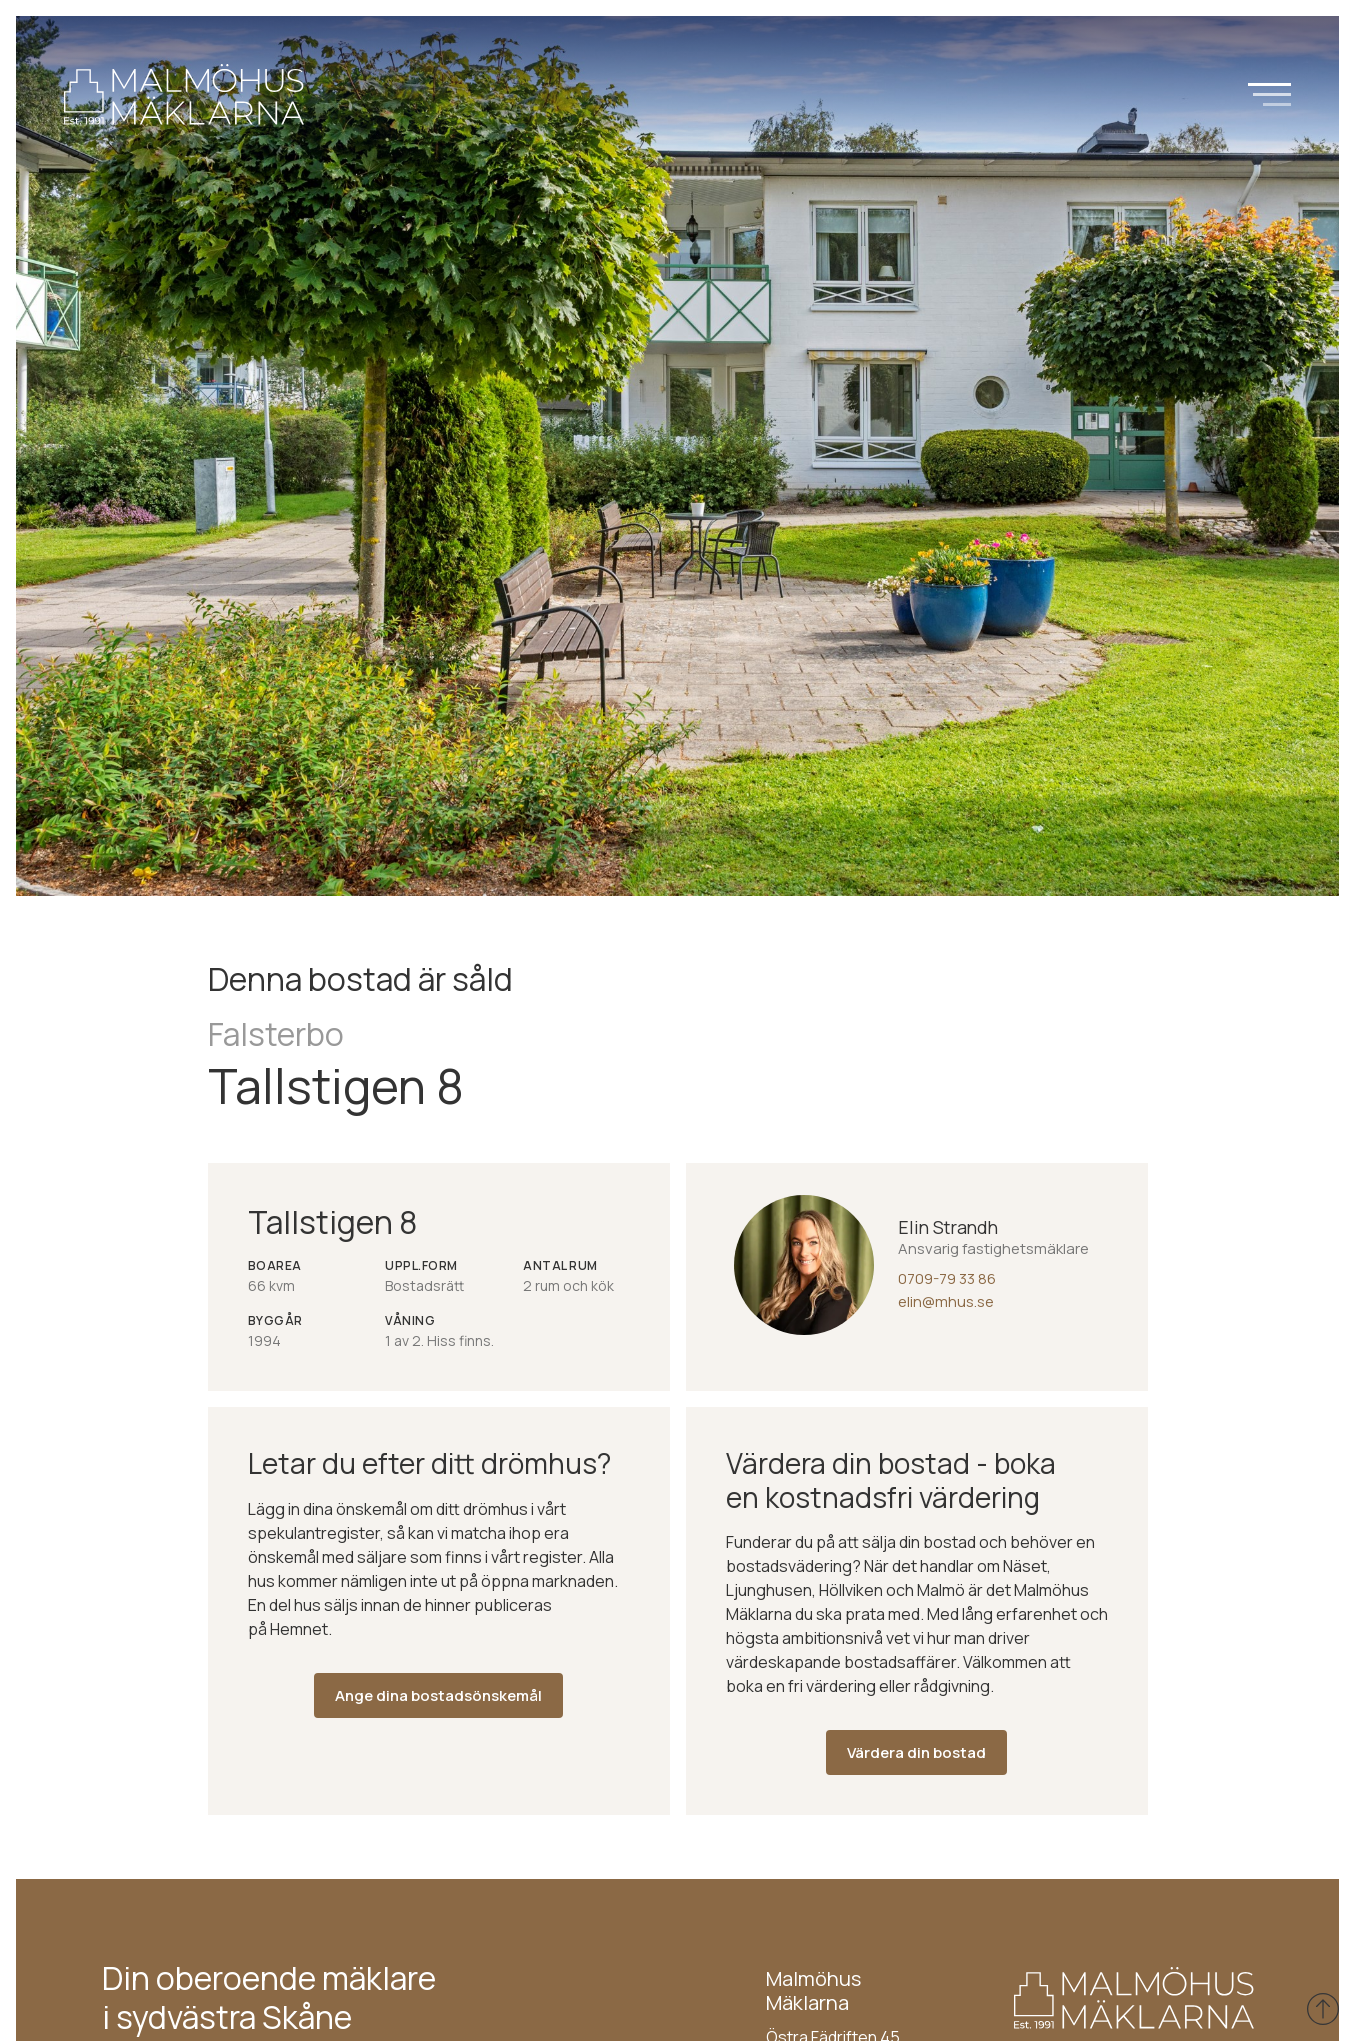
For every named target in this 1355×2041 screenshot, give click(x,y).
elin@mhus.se (946, 1301)
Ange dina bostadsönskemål (438, 1695)
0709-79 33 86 (947, 1278)
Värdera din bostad (916, 1752)
